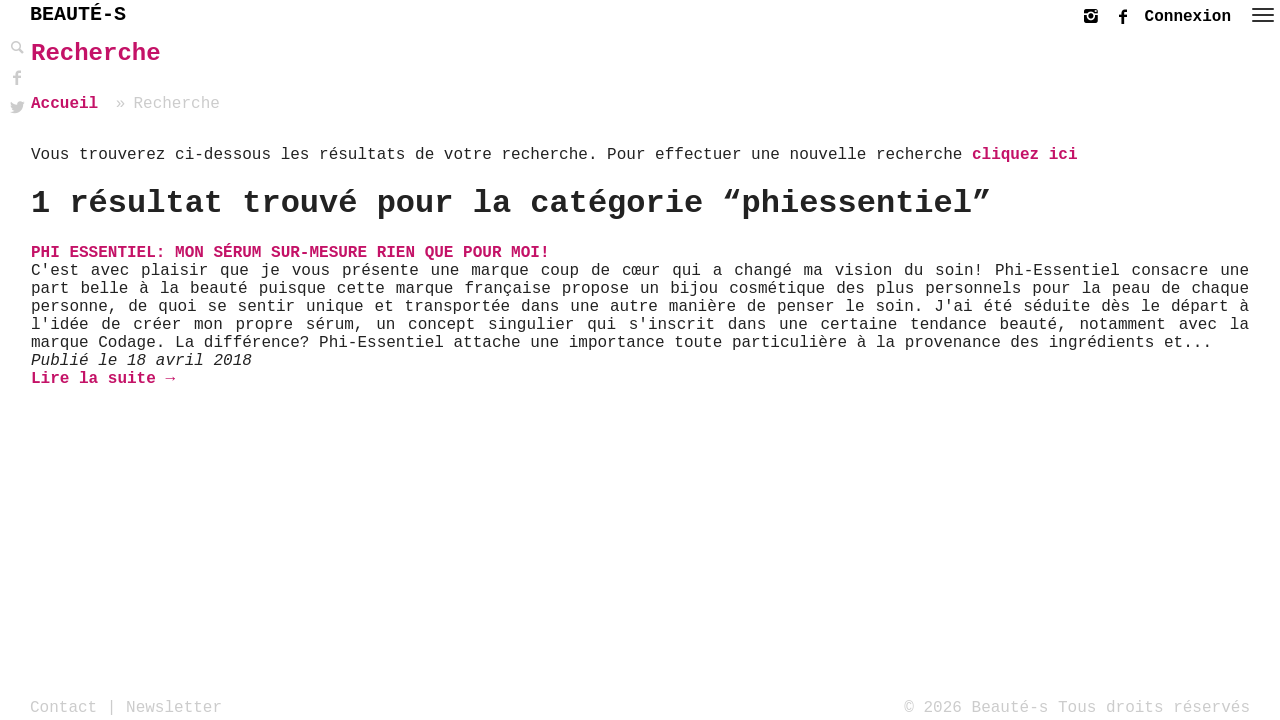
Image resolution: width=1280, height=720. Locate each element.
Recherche (96, 53)
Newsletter (174, 707)
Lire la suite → (103, 379)
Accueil (64, 104)
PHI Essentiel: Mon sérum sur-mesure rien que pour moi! (290, 253)
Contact (63, 707)
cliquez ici (1025, 155)
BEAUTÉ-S (78, 14)
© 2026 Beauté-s (976, 707)
